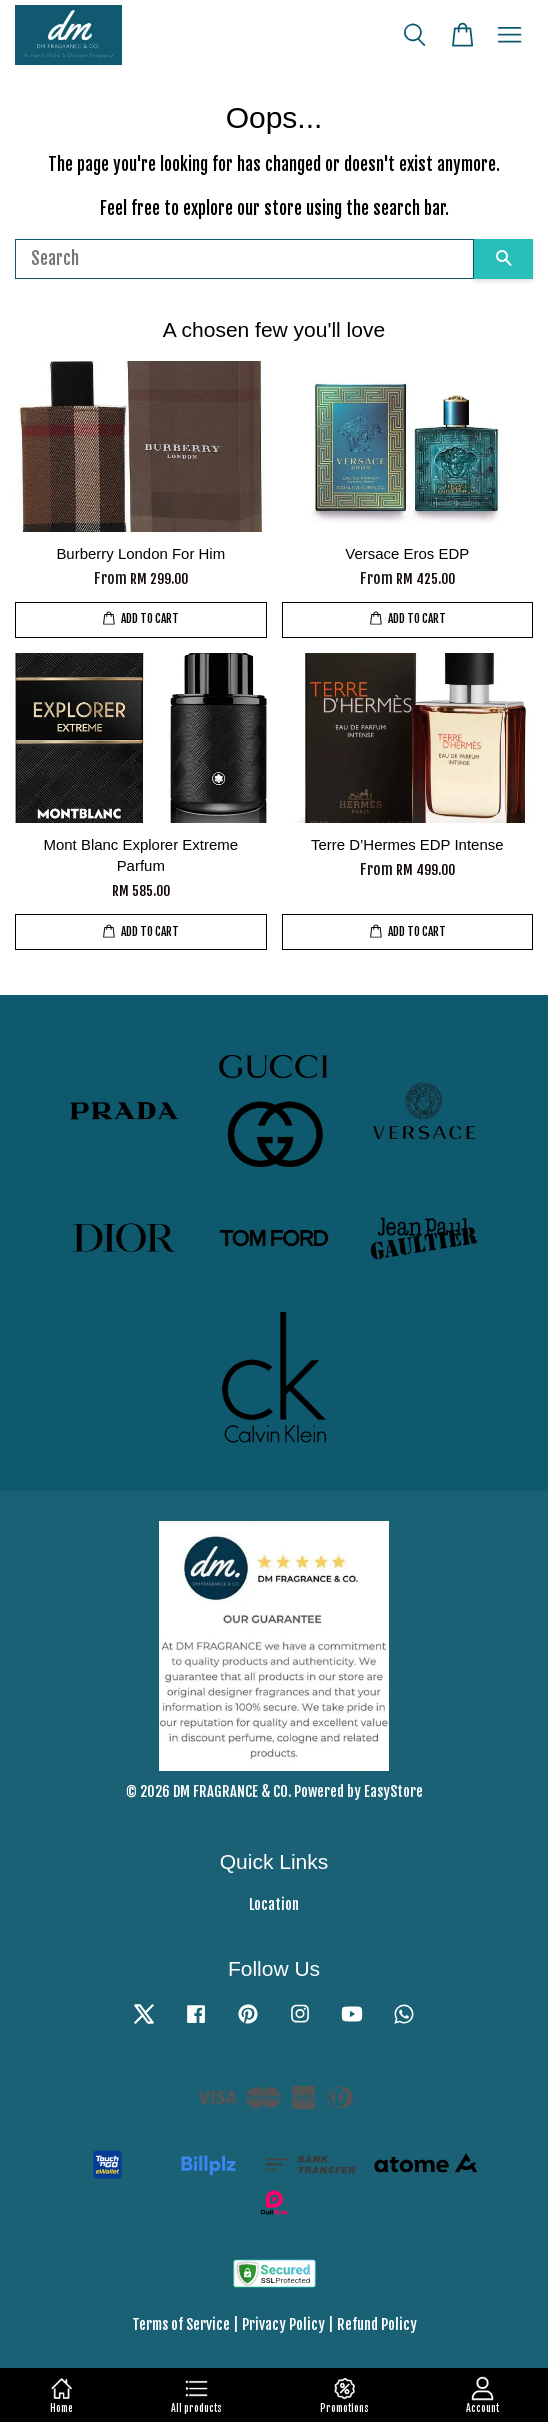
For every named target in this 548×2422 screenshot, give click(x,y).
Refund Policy (377, 2324)
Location (274, 1904)
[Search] (244, 259)
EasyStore (393, 1791)
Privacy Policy (283, 2324)
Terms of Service (181, 2324)
